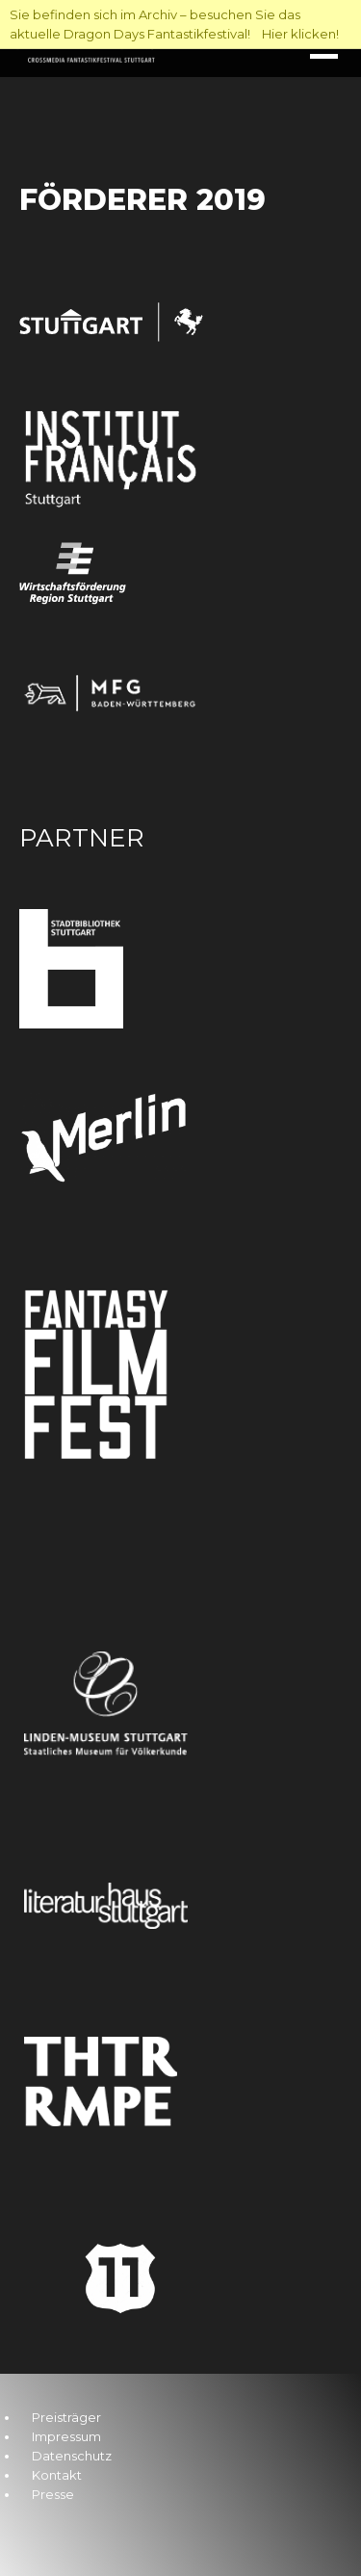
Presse (53, 2494)
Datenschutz (72, 2455)
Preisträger (66, 2417)
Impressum (66, 2436)
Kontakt (57, 2475)
